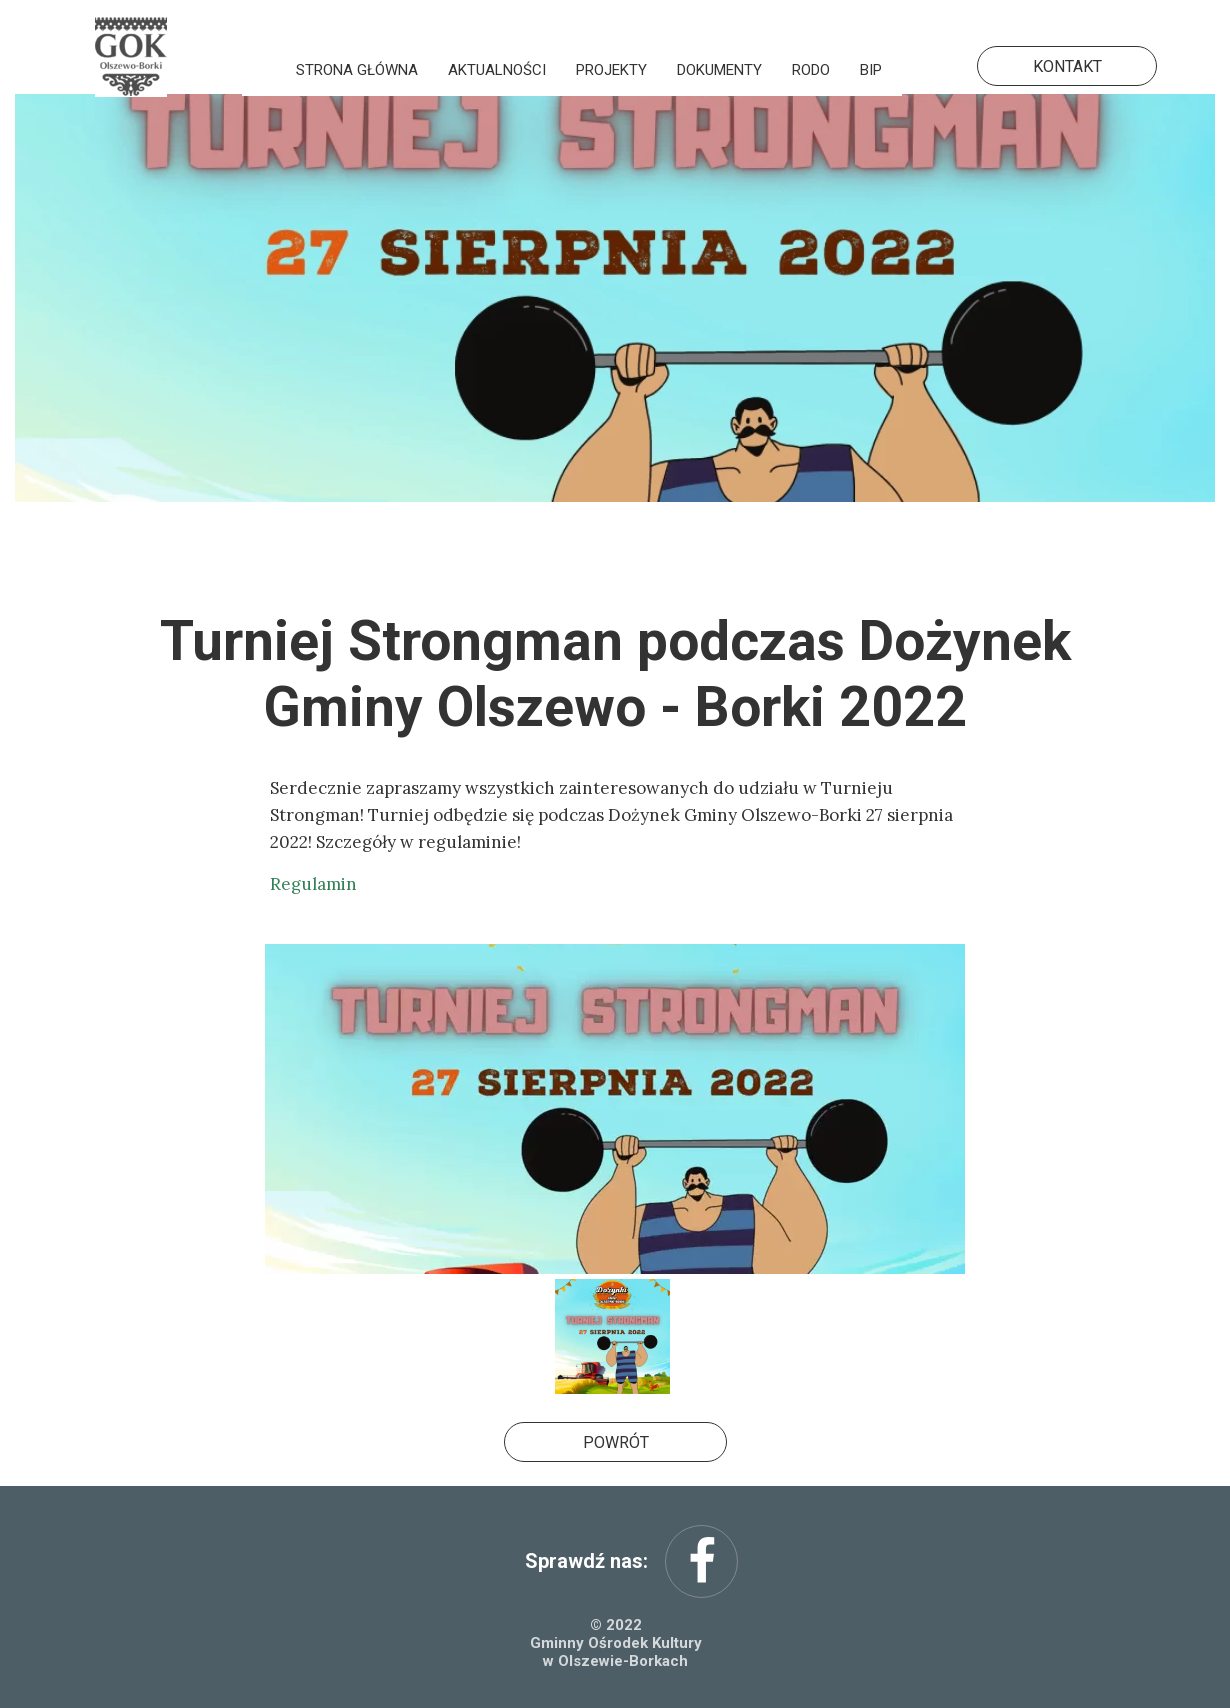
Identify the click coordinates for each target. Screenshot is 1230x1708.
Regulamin (313, 884)
